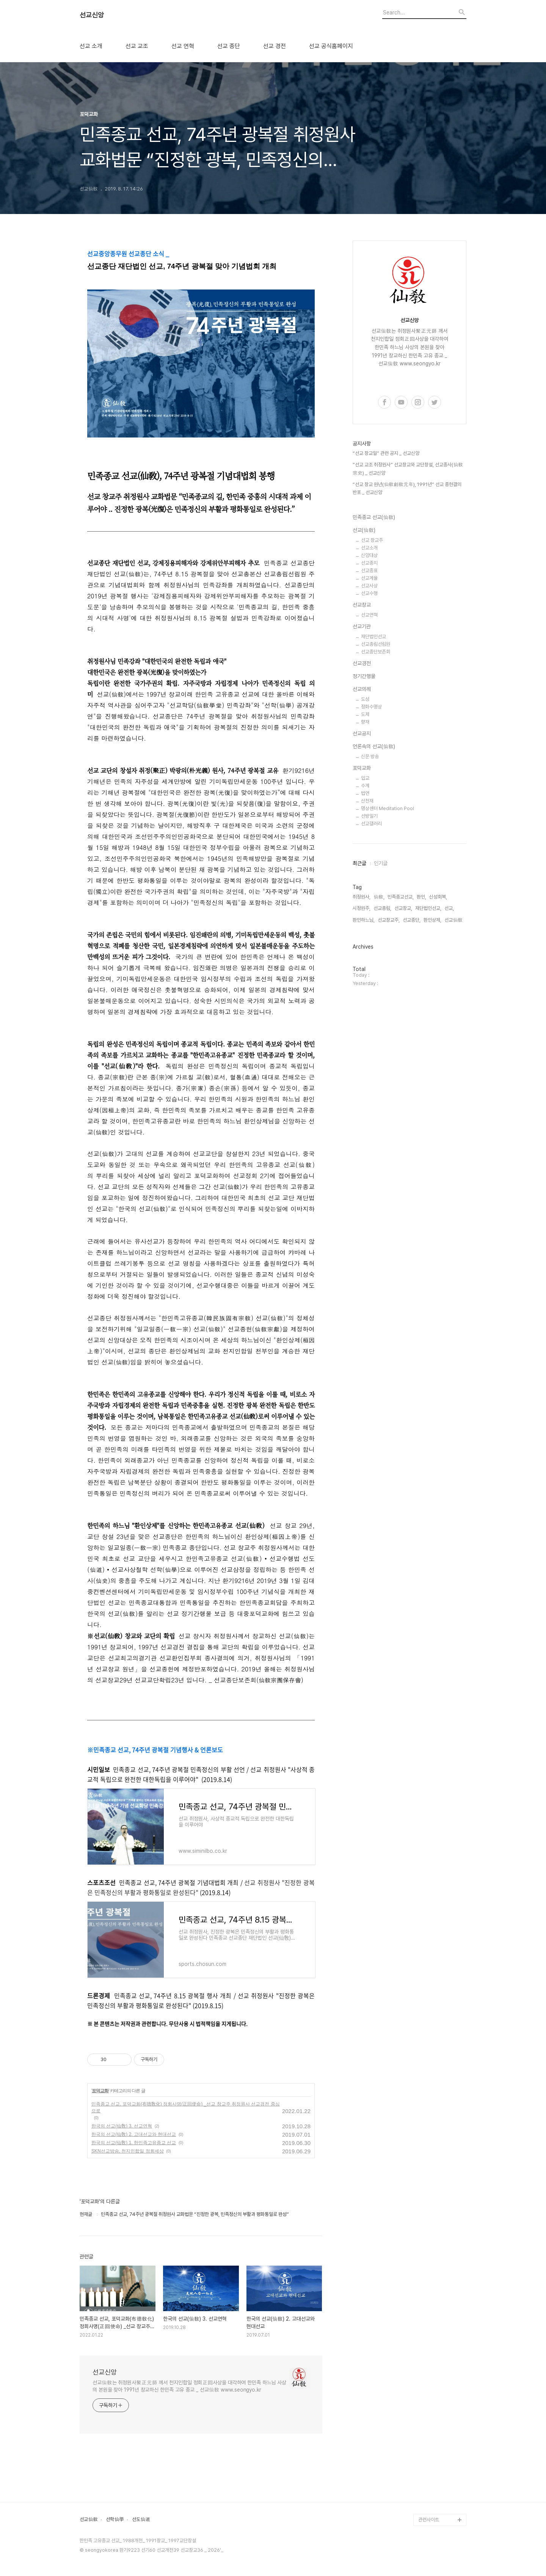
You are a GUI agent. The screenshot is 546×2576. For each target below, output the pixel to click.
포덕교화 (100, 2090)
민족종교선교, (401, 897)
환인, (421, 897)
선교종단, (411, 920)
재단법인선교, (428, 908)
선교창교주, (389, 920)
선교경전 (362, 663)
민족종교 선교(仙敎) (374, 517)
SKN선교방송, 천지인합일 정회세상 (127, 2151)
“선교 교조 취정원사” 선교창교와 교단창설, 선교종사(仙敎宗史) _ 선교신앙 (408, 469)
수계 (365, 785)
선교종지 (369, 563)
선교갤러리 (371, 823)
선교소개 (369, 548)
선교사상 (369, 586)
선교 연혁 (182, 46)
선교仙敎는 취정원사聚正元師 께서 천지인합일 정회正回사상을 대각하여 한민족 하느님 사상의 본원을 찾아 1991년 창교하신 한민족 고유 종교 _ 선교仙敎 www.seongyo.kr (189, 2386)
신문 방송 (370, 756)
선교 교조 (137, 46)
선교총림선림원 (375, 644)
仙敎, (378, 897)
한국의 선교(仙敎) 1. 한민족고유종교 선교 (133, 2142)
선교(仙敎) (364, 530)
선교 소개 (91, 46)
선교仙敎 (89, 2519)
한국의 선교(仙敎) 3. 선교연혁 (121, 2126)
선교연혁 (369, 615)
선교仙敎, (454, 920)
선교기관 (362, 626)
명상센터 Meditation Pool (387, 808)
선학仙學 (115, 2519)
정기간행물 (364, 676)
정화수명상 (371, 707)
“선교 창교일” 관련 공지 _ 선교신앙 (386, 453)
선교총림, (382, 908)
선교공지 (362, 733)
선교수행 (369, 593)
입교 (365, 778)
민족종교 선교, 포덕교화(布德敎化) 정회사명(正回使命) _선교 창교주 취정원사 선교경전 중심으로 (185, 2107)
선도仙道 (141, 2519)
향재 (365, 722)
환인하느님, (364, 920)
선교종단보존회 (375, 652)
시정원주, (361, 908)
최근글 (359, 863)
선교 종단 (228, 46)
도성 (365, 699)
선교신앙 (92, 15)
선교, (449, 908)
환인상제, (432, 920)
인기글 (381, 863)
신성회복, (438, 897)
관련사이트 (428, 2519)
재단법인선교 (373, 636)
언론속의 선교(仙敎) (374, 746)
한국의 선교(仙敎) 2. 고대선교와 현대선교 (133, 2134)
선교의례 (362, 689)
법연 (365, 793)
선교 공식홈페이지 (331, 46)
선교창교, (403, 908)
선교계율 (369, 578)
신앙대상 (369, 555)
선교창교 (362, 605)
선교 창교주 (372, 540)
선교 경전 (274, 46)
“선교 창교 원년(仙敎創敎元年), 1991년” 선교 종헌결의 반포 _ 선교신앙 (407, 489)
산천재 (367, 801)
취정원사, (361, 897)
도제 (365, 714)
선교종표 (369, 570)
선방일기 (369, 816)
